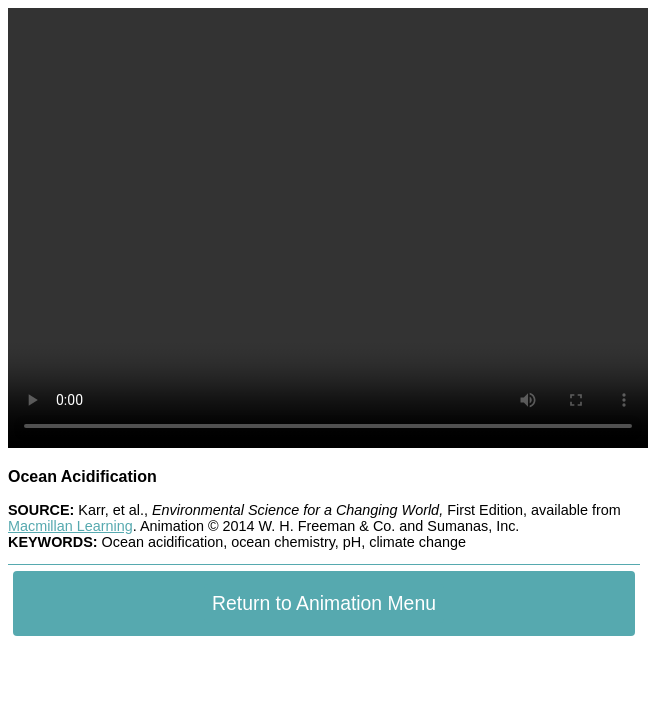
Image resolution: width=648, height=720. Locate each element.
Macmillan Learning (70, 526)
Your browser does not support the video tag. (328, 228)
